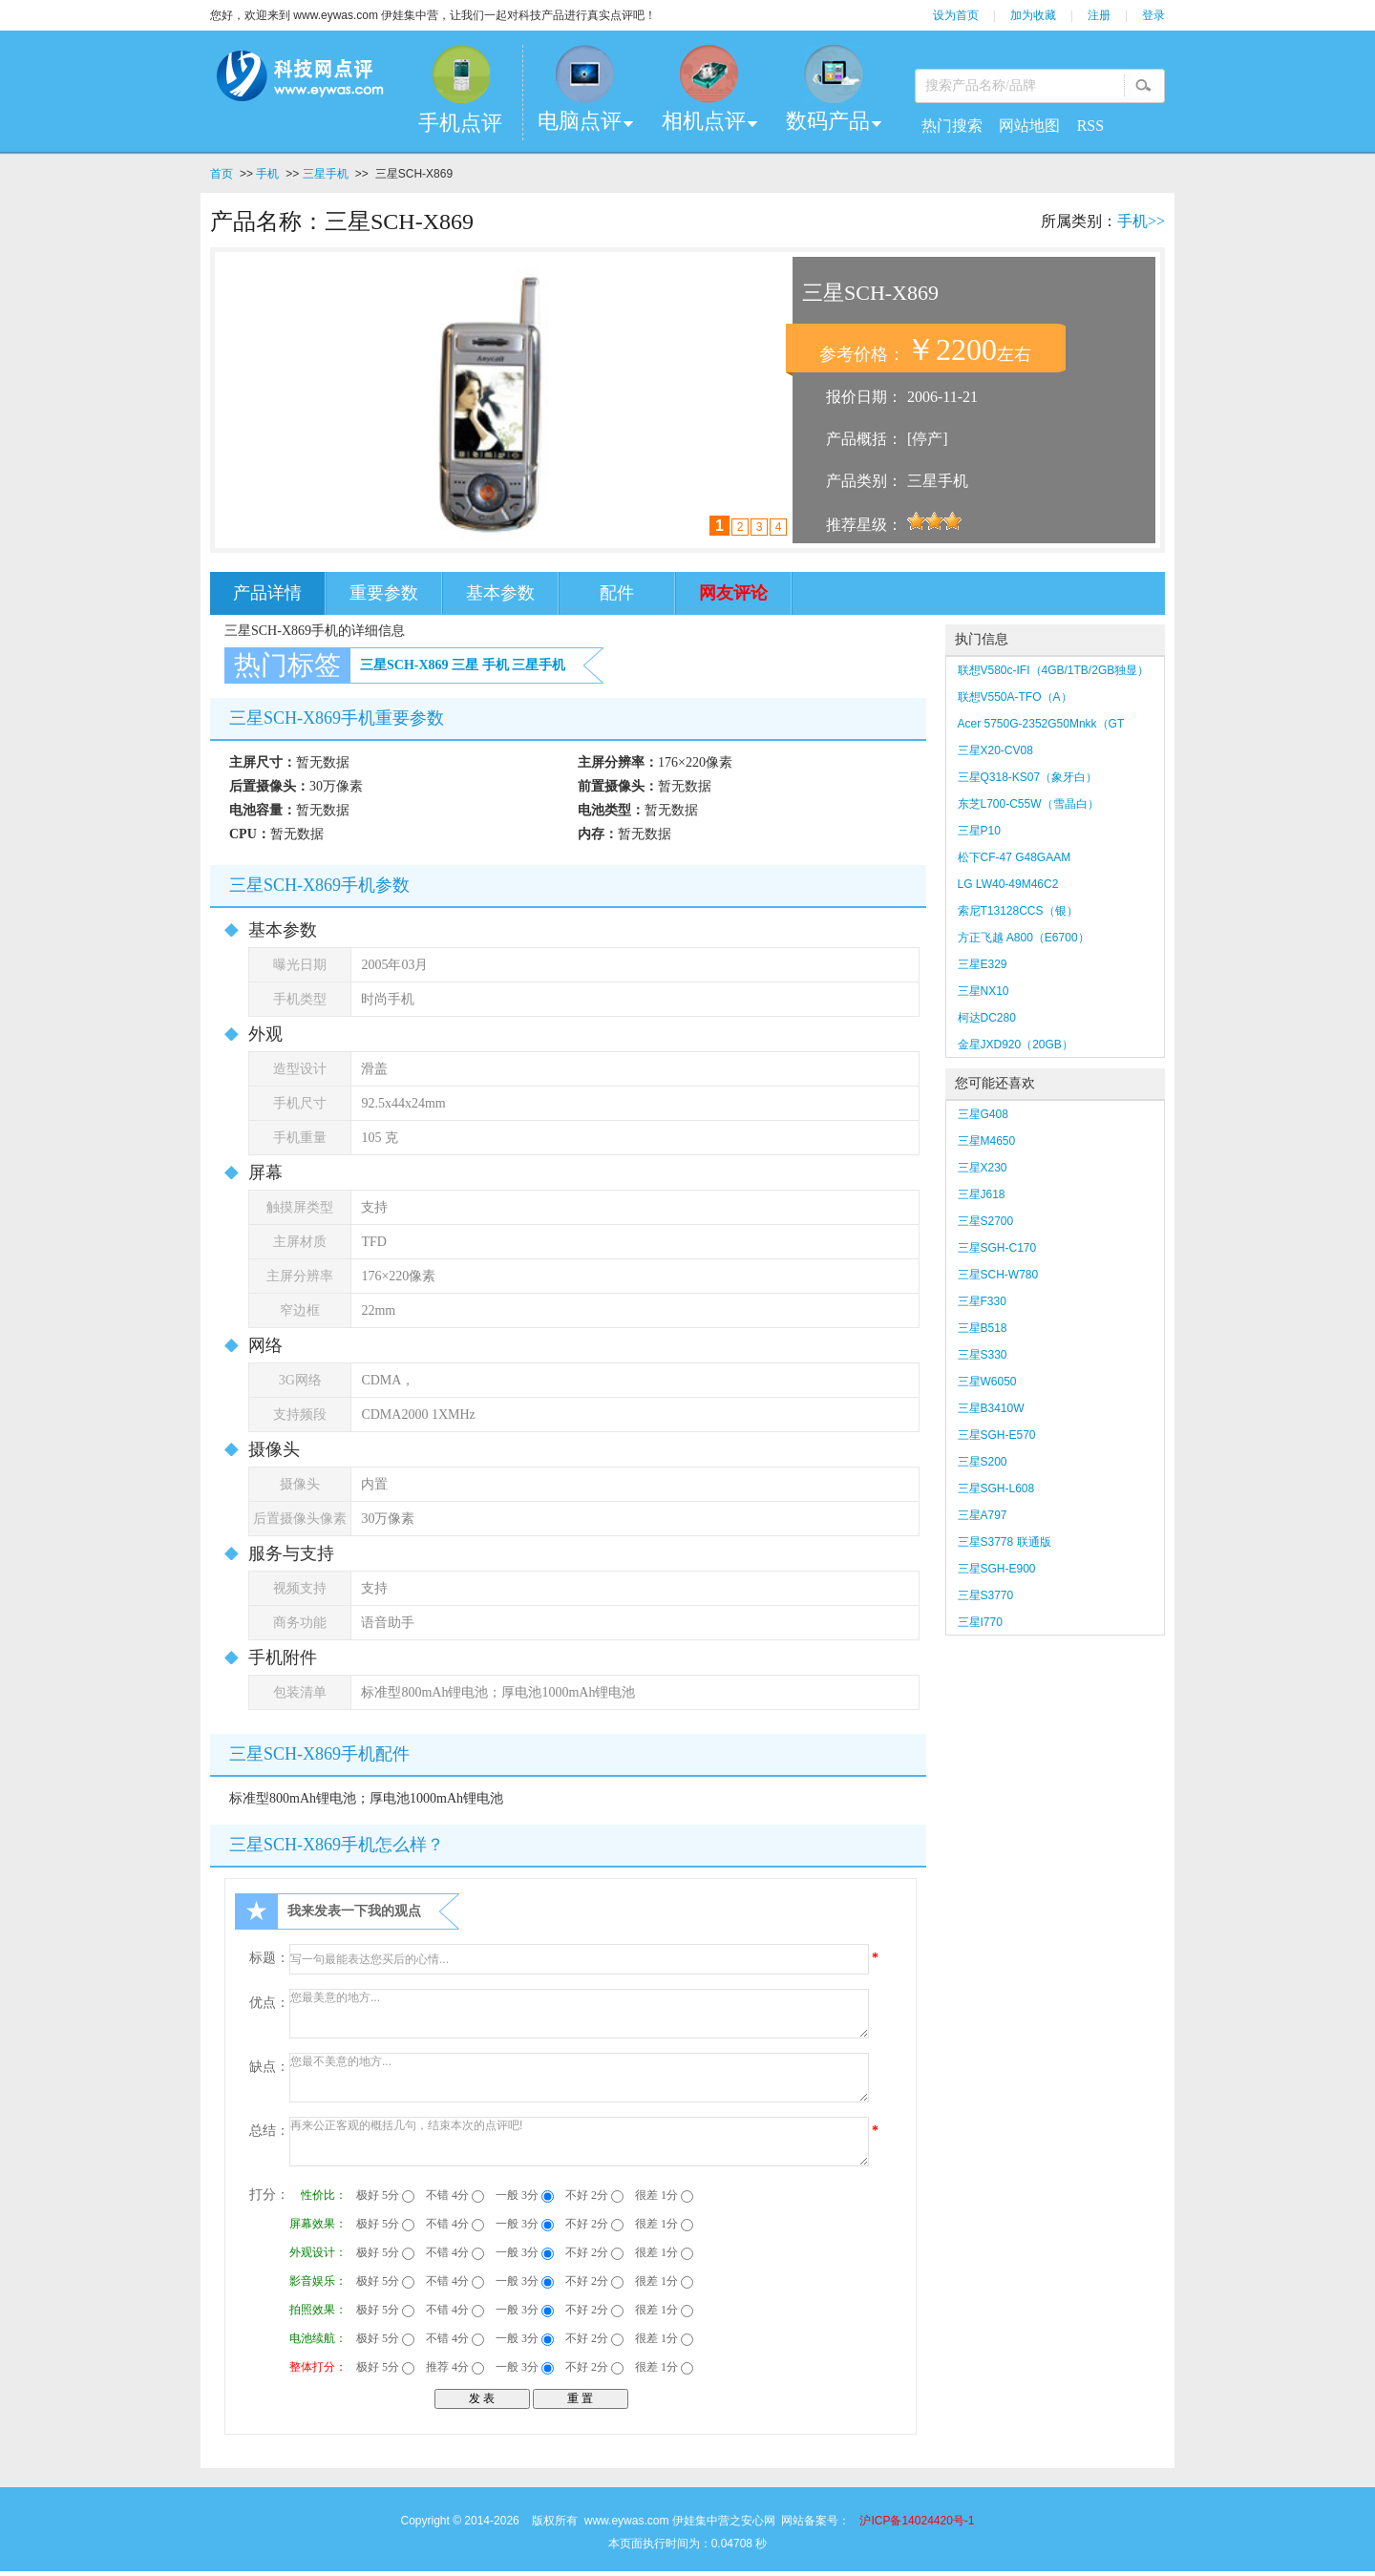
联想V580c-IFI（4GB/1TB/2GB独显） (1054, 670)
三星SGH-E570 (997, 1435)
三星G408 (983, 1114)
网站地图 (1029, 125)
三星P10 (979, 830)
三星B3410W (991, 1408)
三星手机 (326, 173)
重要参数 (383, 592)
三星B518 (982, 1328)
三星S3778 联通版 (1004, 1542)
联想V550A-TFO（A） (1015, 697)
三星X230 (990, 1167)
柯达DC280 (987, 1017)
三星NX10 (983, 991)
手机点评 (460, 123)
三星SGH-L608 (996, 1488)
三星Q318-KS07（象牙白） (1028, 777)
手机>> (1141, 221)
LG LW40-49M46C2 (1008, 884)
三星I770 (980, 1622)
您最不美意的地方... (579, 2077)
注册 (1099, 15)
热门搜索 (952, 125)
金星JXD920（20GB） (1015, 1044)
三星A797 (982, 1515)
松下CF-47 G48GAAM (1014, 857)
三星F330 (982, 1301)
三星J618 (981, 1194)
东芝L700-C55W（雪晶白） (1028, 804)
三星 (465, 665)
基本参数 (500, 592)
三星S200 (982, 1461)
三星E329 (982, 964)
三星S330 (982, 1355)
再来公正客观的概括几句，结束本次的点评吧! (579, 2141)
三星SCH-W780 (998, 1274)
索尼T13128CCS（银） (1018, 911)
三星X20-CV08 (995, 750)
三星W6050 (987, 1381)
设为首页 (956, 15)
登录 (1153, 15)
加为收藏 (1033, 15)
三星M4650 (987, 1141)
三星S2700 (986, 1221)
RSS (1090, 125)
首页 (221, 173)
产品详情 (267, 592)
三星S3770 (986, 1595)
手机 (267, 173)
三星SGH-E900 (997, 1568)
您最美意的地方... (579, 2013)
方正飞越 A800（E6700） (1023, 937)
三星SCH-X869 (404, 665)
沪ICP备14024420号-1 (916, 2520)
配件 (617, 592)
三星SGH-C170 (997, 1248)
